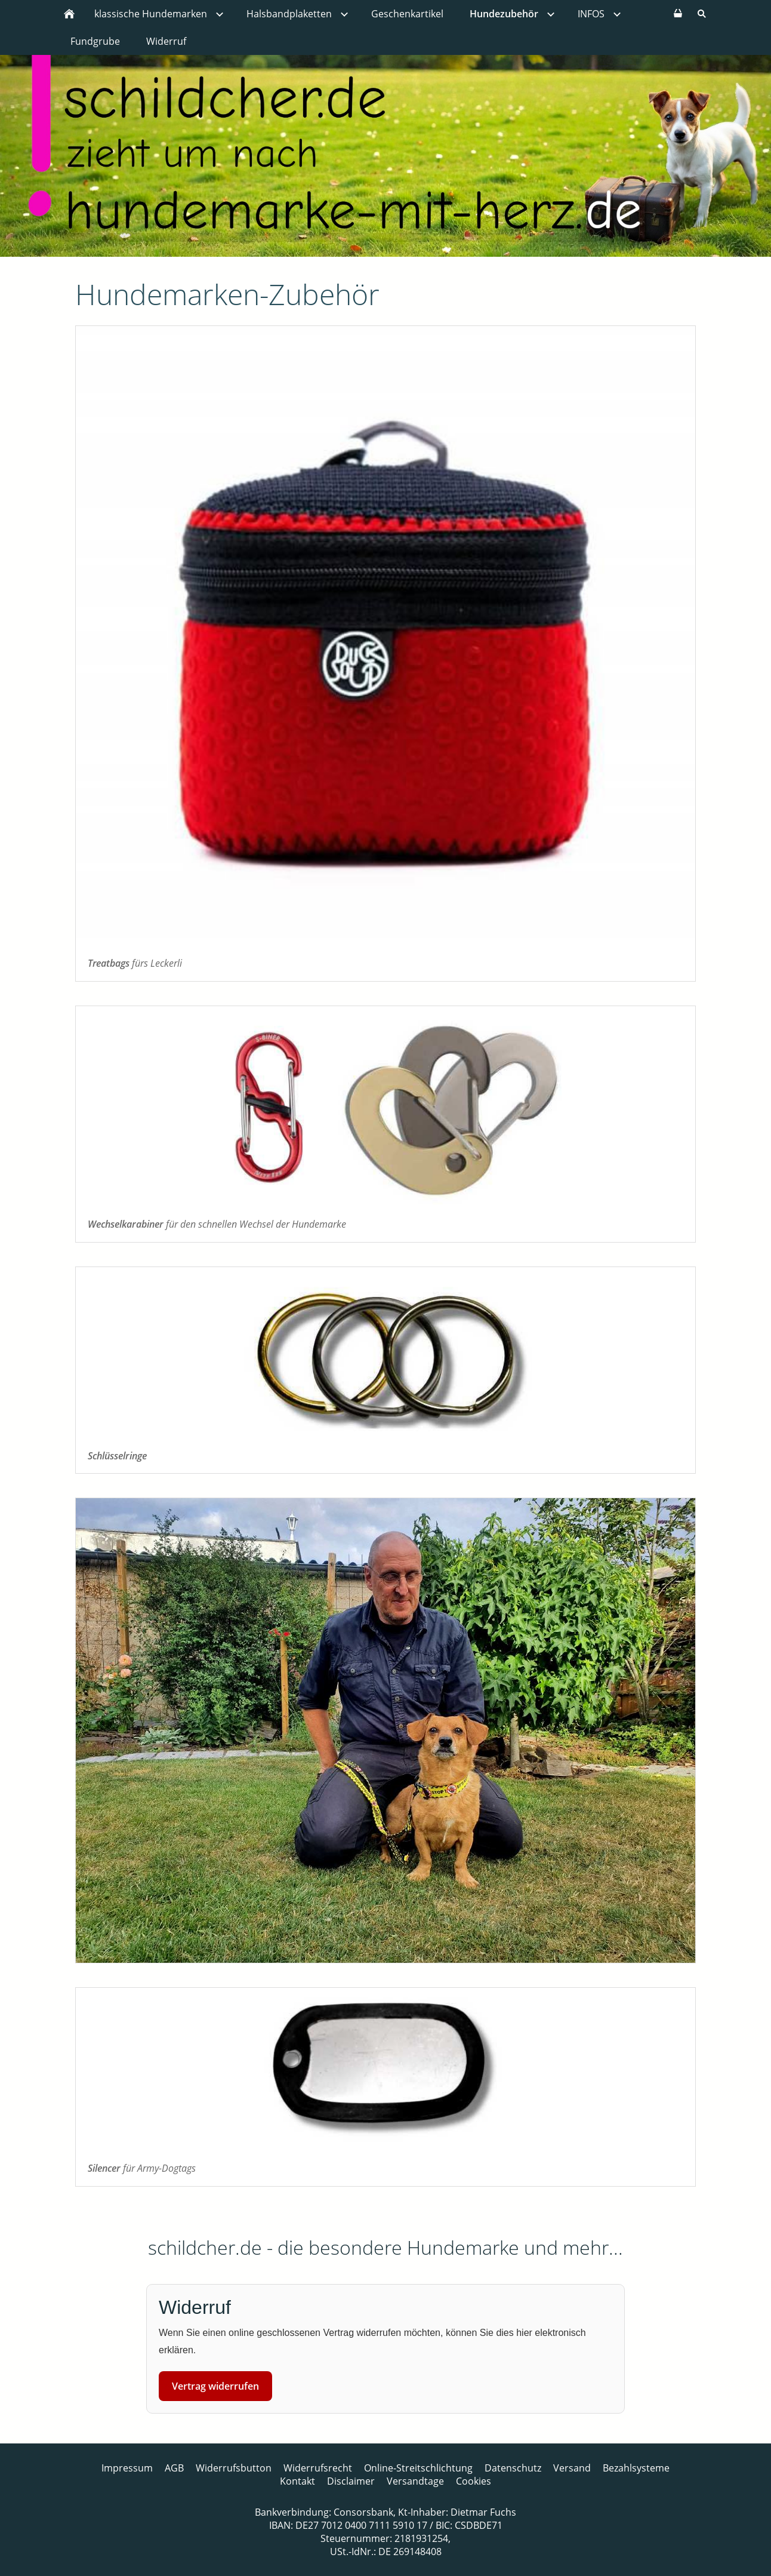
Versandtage (415, 2481)
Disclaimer (351, 2481)
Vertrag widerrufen (215, 2386)
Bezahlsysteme (636, 2467)
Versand (572, 2467)
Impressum (127, 2467)
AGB (174, 2467)
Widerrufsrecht (317, 2467)
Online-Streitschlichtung (418, 2467)
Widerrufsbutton (234, 2467)
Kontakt (297, 2481)
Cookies (473, 2481)
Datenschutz (513, 2467)
